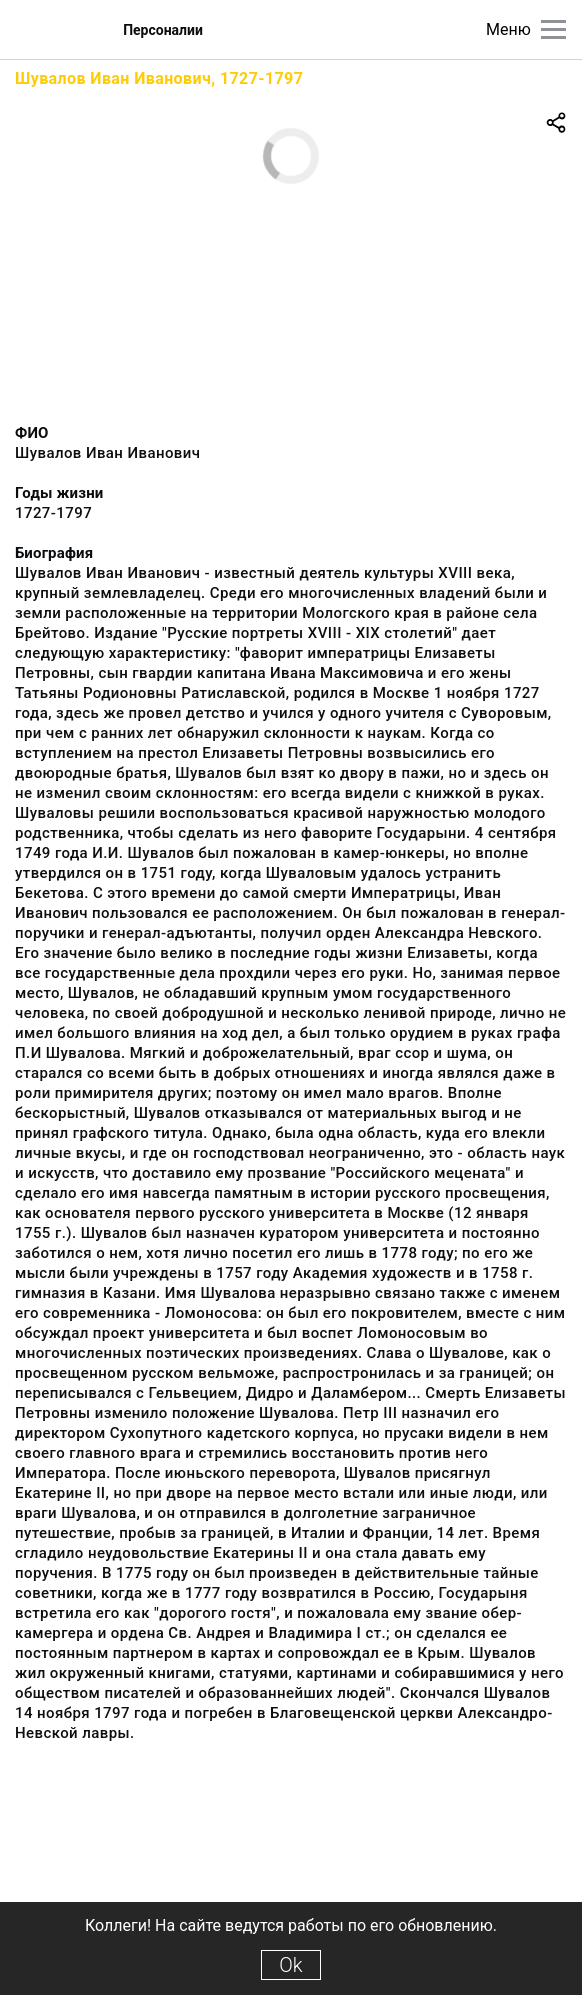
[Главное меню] (553, 29)
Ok (290, 1965)
